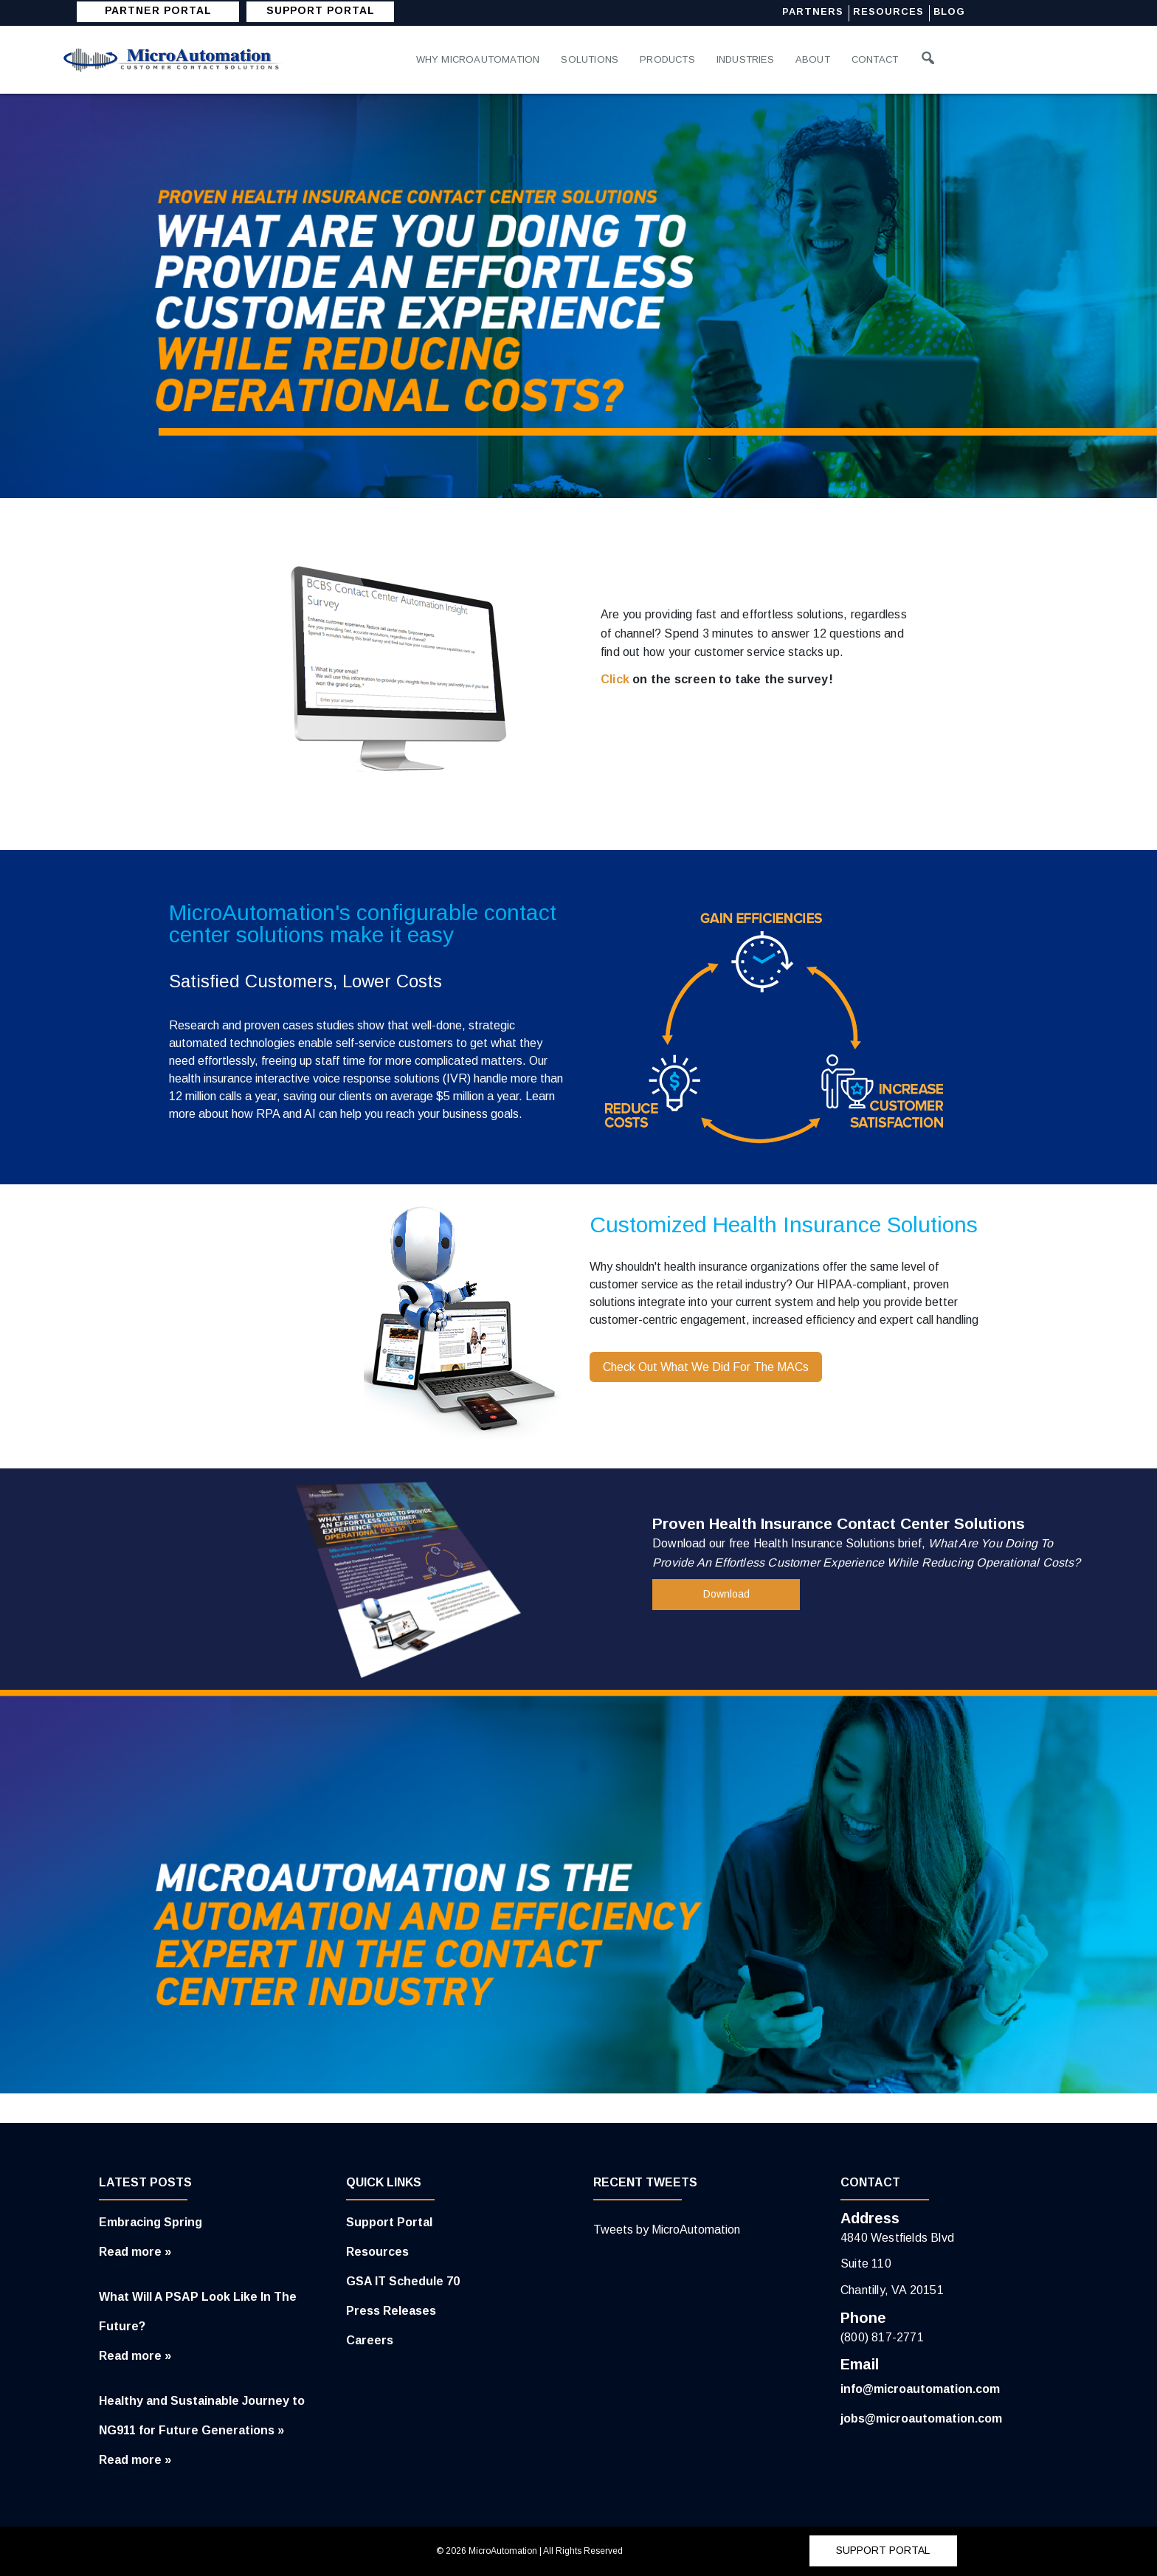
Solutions (590, 59)
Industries (748, 59)
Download (726, 1594)
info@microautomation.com (920, 2389)
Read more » (135, 2251)
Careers (369, 2340)
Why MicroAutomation (478, 59)
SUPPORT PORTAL (321, 11)
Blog (951, 12)
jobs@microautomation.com (921, 2418)
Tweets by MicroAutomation (666, 2229)
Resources (889, 12)
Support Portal (389, 2222)
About (815, 59)
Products (668, 59)
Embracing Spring (150, 2222)
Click (615, 679)
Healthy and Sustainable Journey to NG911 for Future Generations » (202, 2415)
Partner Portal (158, 11)
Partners (814, 12)
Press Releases (391, 2310)
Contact (878, 59)
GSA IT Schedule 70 (403, 2281)
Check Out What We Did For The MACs (706, 1367)
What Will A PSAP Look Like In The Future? (198, 2311)
